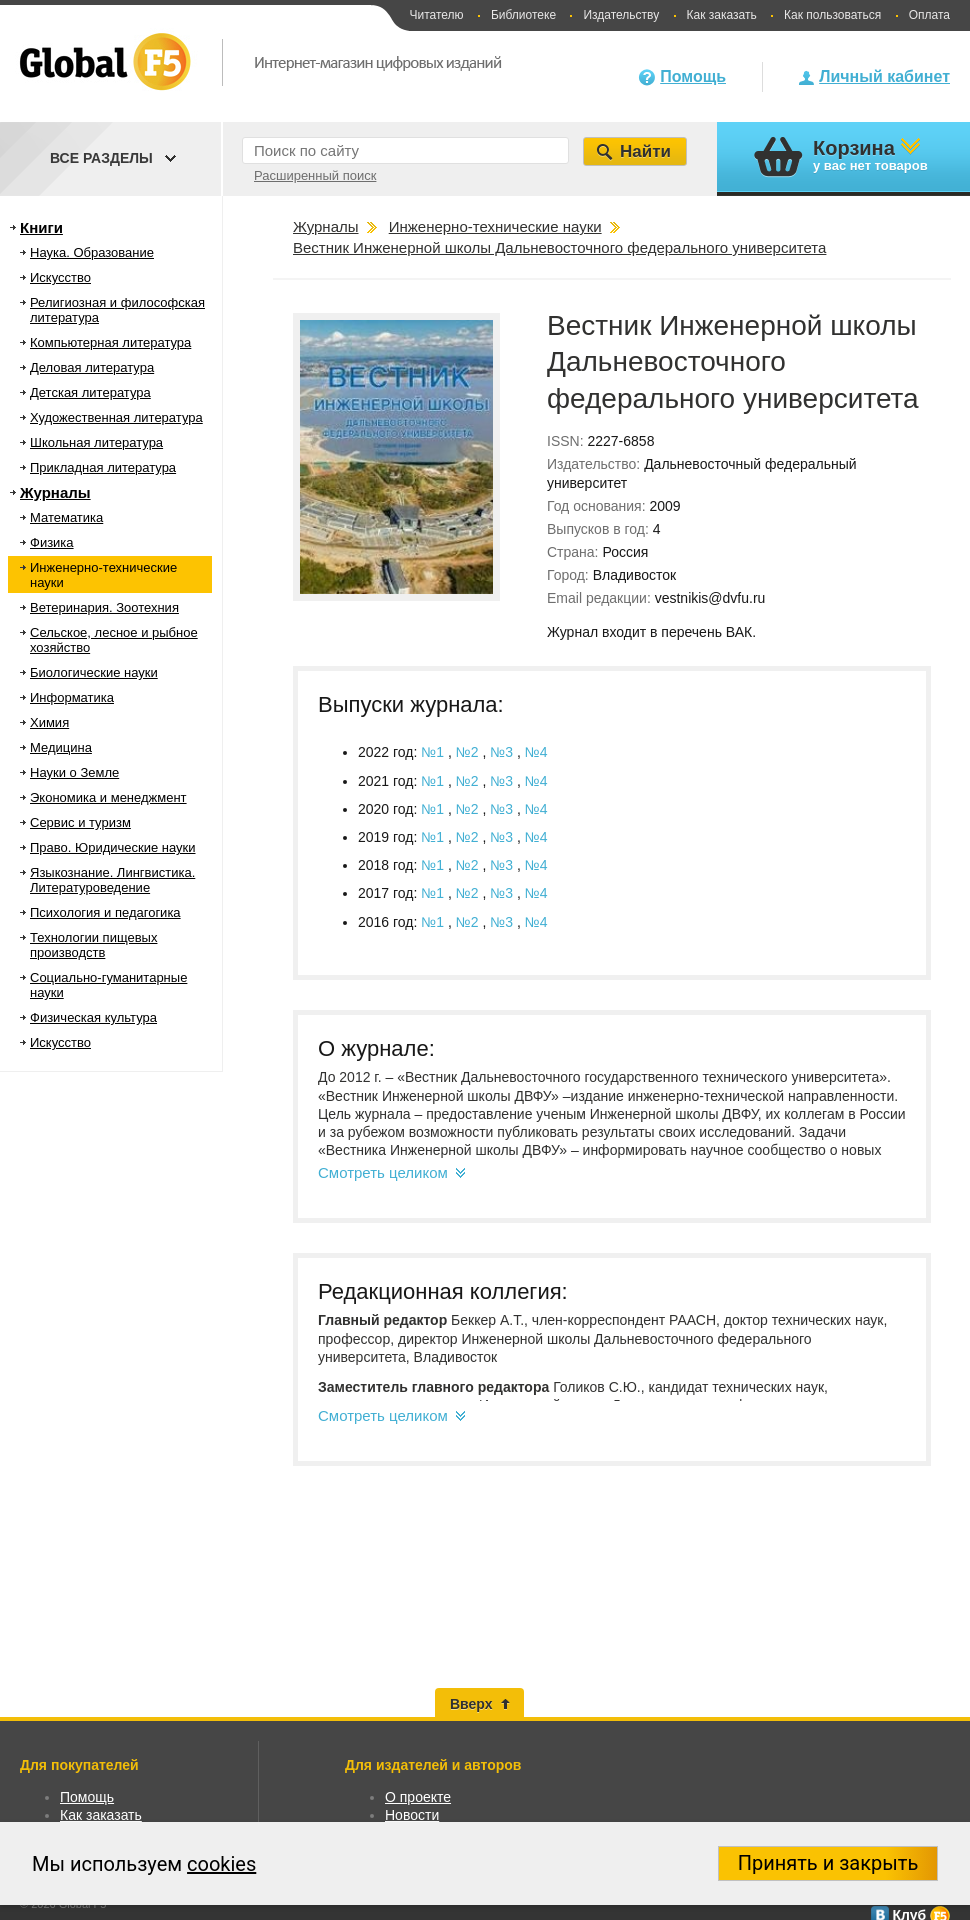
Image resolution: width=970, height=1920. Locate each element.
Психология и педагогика (105, 912)
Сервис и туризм (80, 822)
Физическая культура (93, 1017)
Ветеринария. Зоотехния (104, 607)
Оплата (929, 15)
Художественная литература (116, 417)
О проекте (418, 1797)
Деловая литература (92, 367)
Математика (66, 517)
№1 (434, 752)
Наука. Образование (92, 252)
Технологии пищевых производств (93, 945)
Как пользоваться (832, 15)
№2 (469, 752)
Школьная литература (96, 442)
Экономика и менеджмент (108, 797)
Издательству (621, 15)
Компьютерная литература (110, 342)
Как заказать (722, 15)
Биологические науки (94, 672)
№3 (503, 752)
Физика (52, 542)
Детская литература (90, 392)
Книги (41, 227)
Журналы (55, 492)
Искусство (60, 277)
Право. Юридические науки (113, 847)
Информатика (72, 697)
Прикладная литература (103, 467)
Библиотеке (523, 15)
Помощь (693, 76)
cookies (221, 1864)
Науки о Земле (74, 772)
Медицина (61, 747)
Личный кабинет (884, 76)
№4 (536, 752)
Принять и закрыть (828, 1863)
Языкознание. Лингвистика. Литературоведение (112, 880)
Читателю (436, 15)
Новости (412, 1815)
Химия (49, 722)
